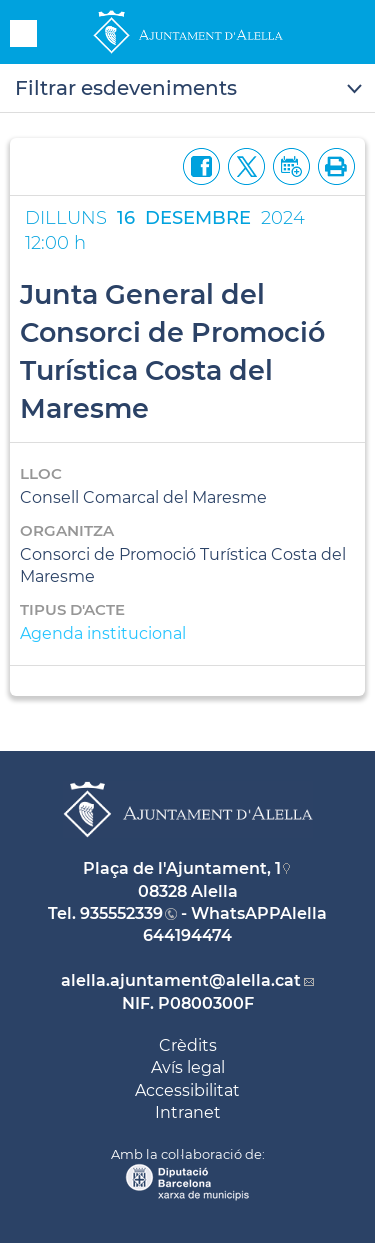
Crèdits (188, 1045)
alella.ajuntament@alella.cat (181, 980)
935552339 (121, 913)
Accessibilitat (187, 1090)
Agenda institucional (103, 633)
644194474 (187, 935)
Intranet (188, 1112)
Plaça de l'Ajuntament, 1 (182, 868)
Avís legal (188, 1067)
